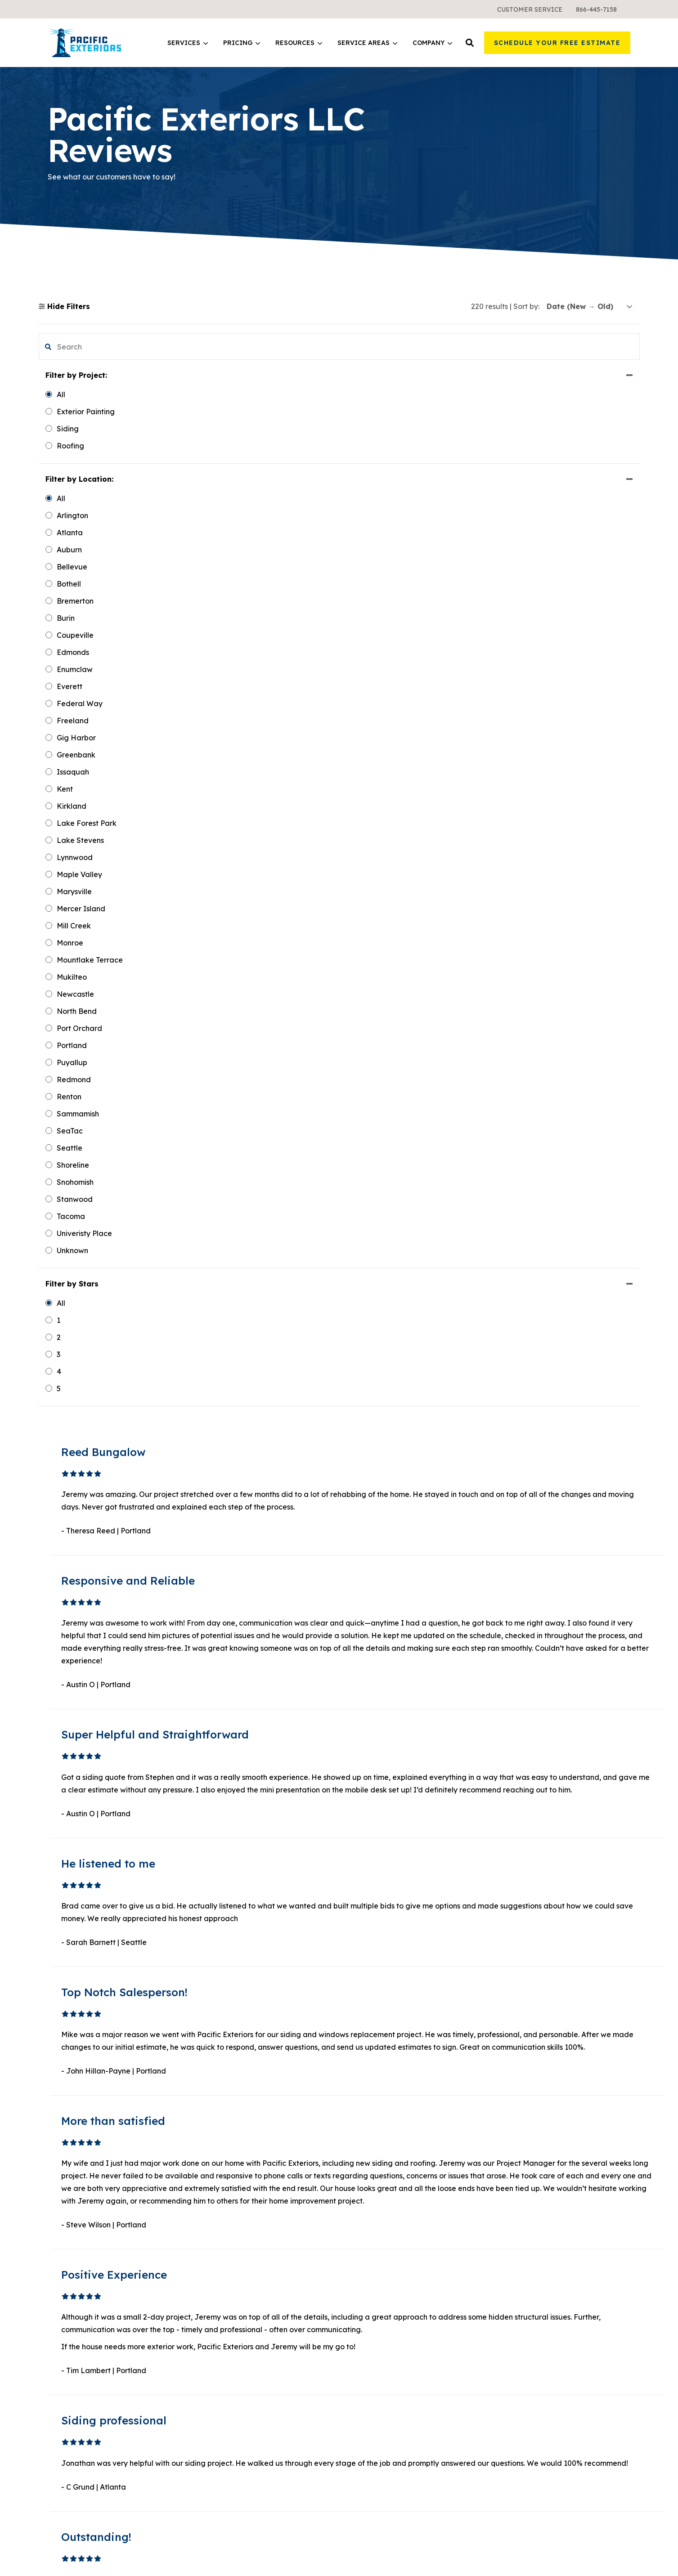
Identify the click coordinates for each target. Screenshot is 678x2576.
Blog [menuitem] (356, 2227)
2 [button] (371, 2100)
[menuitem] (529, 9)
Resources (298, 42)
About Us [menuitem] (514, 2211)
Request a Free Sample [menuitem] (539, 2259)
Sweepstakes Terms (600, 2556)
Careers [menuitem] (512, 2275)
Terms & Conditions (536, 2556)
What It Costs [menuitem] (221, 2336)
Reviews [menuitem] (512, 2308)
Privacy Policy (609, 2545)
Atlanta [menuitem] (361, 2336)
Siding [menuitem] (209, 2211)
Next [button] (424, 2100)
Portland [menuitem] (363, 2320)
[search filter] (89, 346)
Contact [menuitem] (512, 2292)
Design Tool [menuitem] (368, 2243)
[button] (470, 43)
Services (187, 42)
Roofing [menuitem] (211, 2243)
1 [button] (360, 2100)
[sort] (589, 306)
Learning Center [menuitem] (376, 2211)
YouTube (527, 2440)
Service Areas (367, 42)
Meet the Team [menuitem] (524, 2227)
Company (432, 42)
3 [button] (381, 2100)
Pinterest (527, 2458)
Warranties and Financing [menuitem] (243, 2352)
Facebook (530, 2413)
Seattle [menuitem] (361, 2304)
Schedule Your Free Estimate (557, 43)
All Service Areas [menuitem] (377, 2352)
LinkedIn (527, 2427)
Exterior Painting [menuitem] (227, 2259)
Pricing (241, 42)
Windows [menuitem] (213, 2227)
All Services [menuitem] (218, 2275)
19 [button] (403, 2100)
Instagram (530, 2476)
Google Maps (535, 2490)
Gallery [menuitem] (511, 2243)
